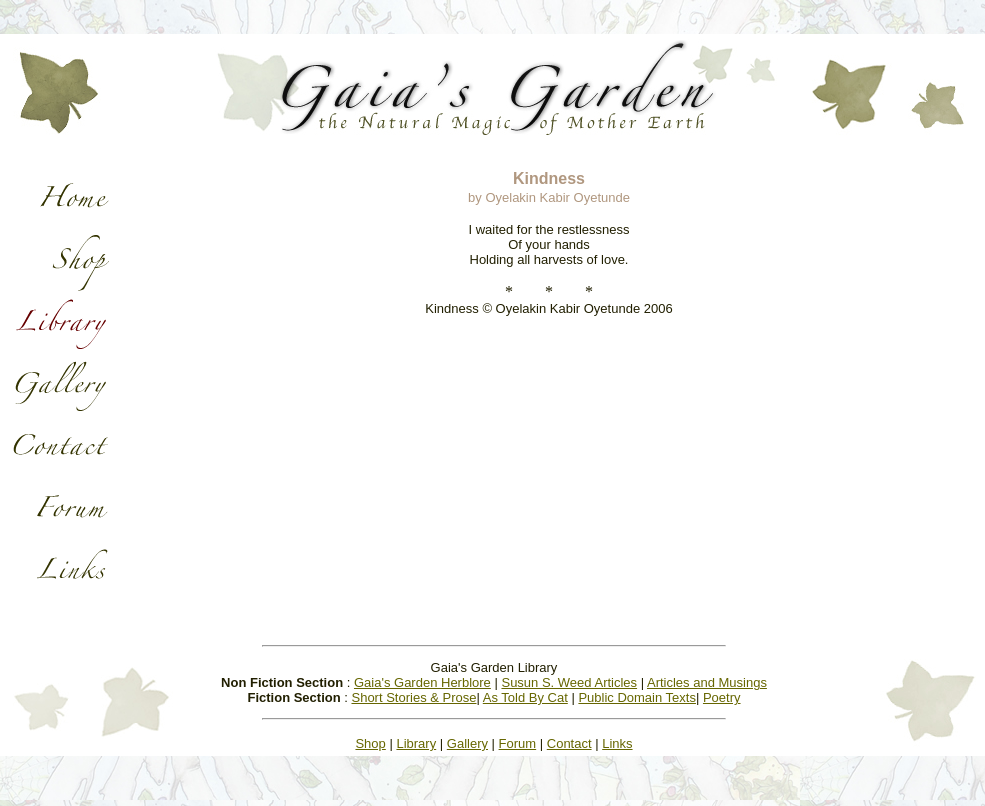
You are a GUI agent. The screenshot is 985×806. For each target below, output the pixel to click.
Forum (518, 743)
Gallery (467, 743)
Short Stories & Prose (413, 697)
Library (416, 743)
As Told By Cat (525, 697)
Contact (569, 743)
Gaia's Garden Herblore (422, 682)
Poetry (722, 697)
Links (617, 743)
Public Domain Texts (637, 697)
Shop (370, 743)
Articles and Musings (707, 682)
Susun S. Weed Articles (569, 682)
